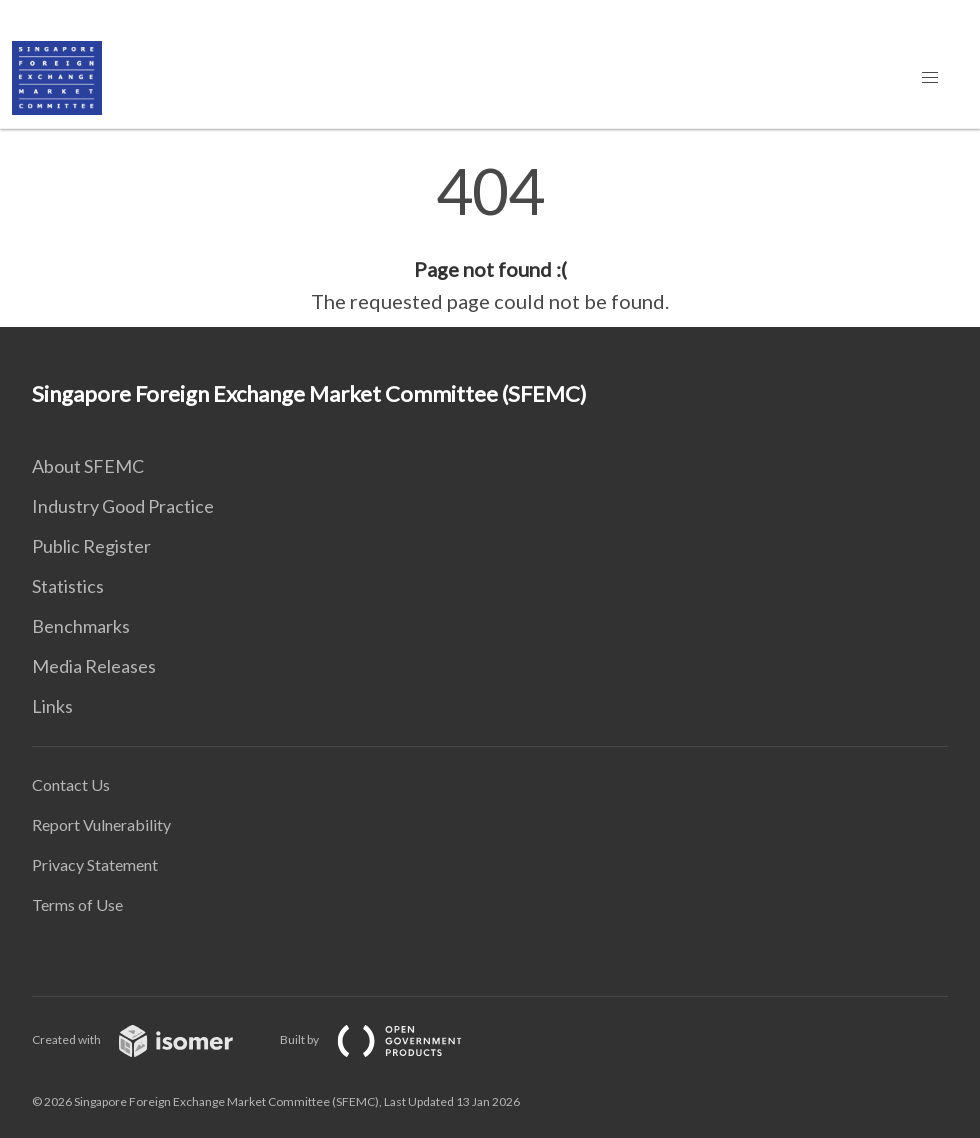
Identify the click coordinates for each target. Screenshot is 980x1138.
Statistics (68, 586)
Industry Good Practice (123, 506)
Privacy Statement (95, 864)
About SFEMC (88, 466)
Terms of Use (77, 904)
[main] (490, 238)
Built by (387, 1039)
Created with (148, 1039)
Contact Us (71, 784)
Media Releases (94, 666)
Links (52, 706)
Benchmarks (81, 626)
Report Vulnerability (101, 824)
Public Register (91, 546)
